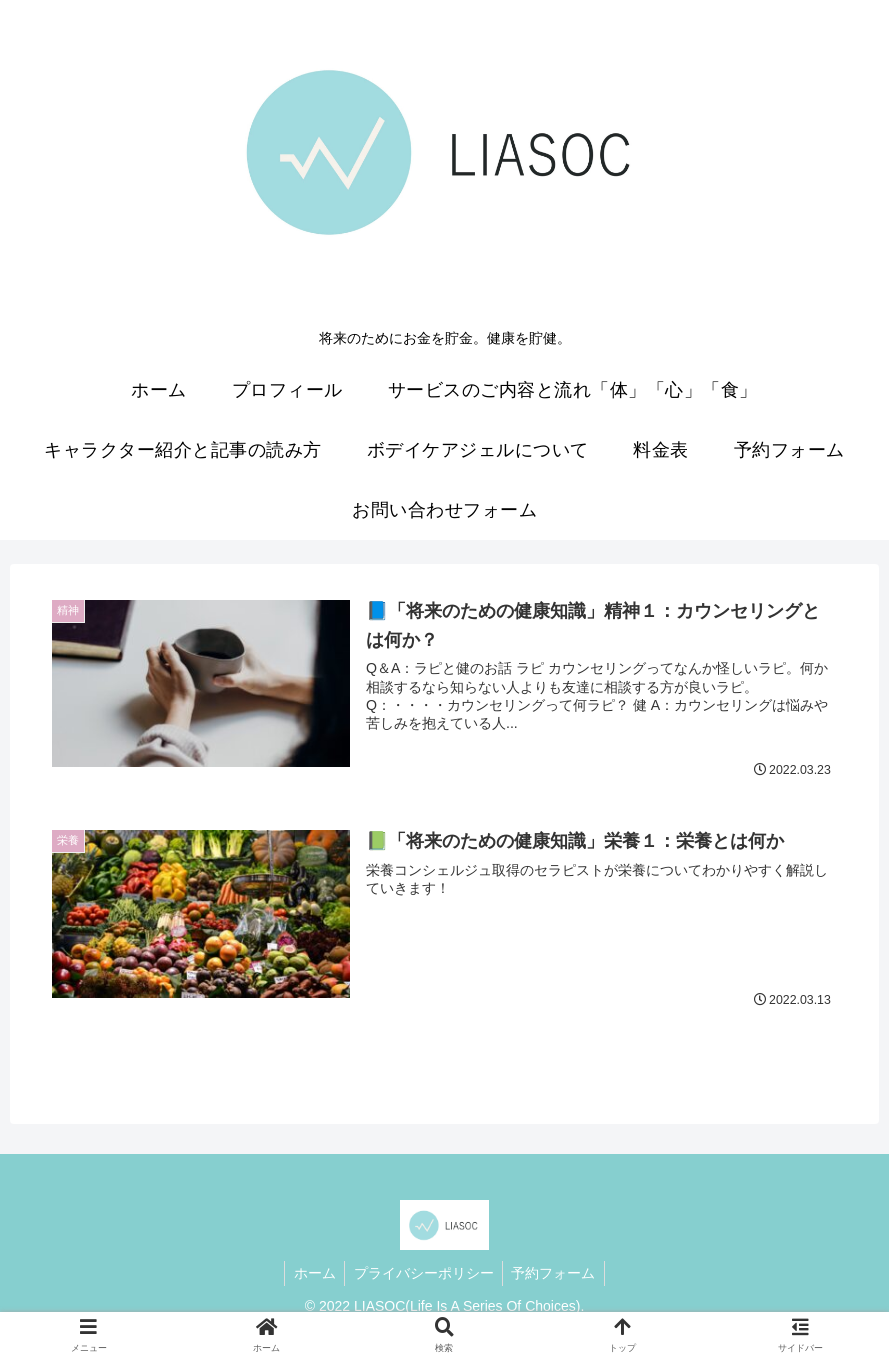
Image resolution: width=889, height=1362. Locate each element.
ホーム (312, 1272)
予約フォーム (557, 1272)
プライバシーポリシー (424, 1272)
